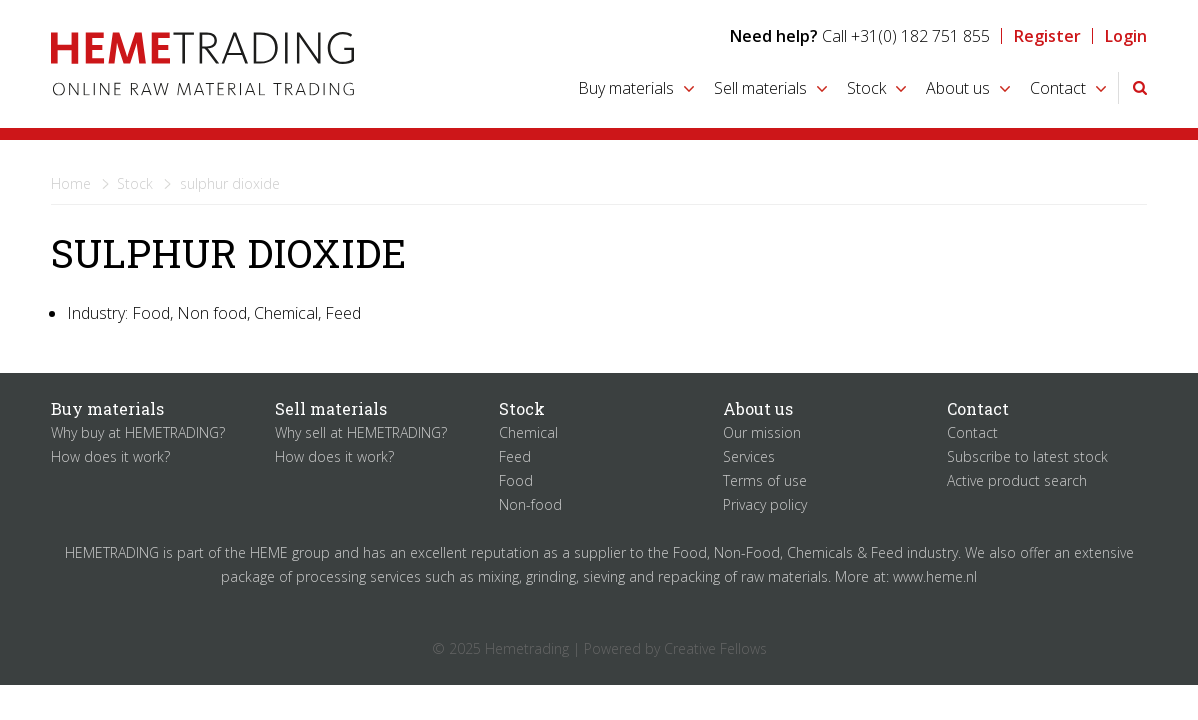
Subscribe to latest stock (1027, 456)
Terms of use (765, 480)
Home (71, 183)
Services (749, 456)
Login (1126, 36)
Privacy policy (765, 504)
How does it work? (110, 456)
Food (516, 480)
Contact (1058, 88)
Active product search (1017, 480)
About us (958, 88)
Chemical (528, 432)
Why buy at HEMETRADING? (138, 432)
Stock (866, 88)
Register (1047, 36)
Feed (515, 456)
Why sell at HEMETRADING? (361, 432)
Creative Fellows (715, 648)
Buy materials (626, 88)
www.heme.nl (935, 576)
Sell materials (760, 88)
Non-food (530, 504)
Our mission (762, 432)
